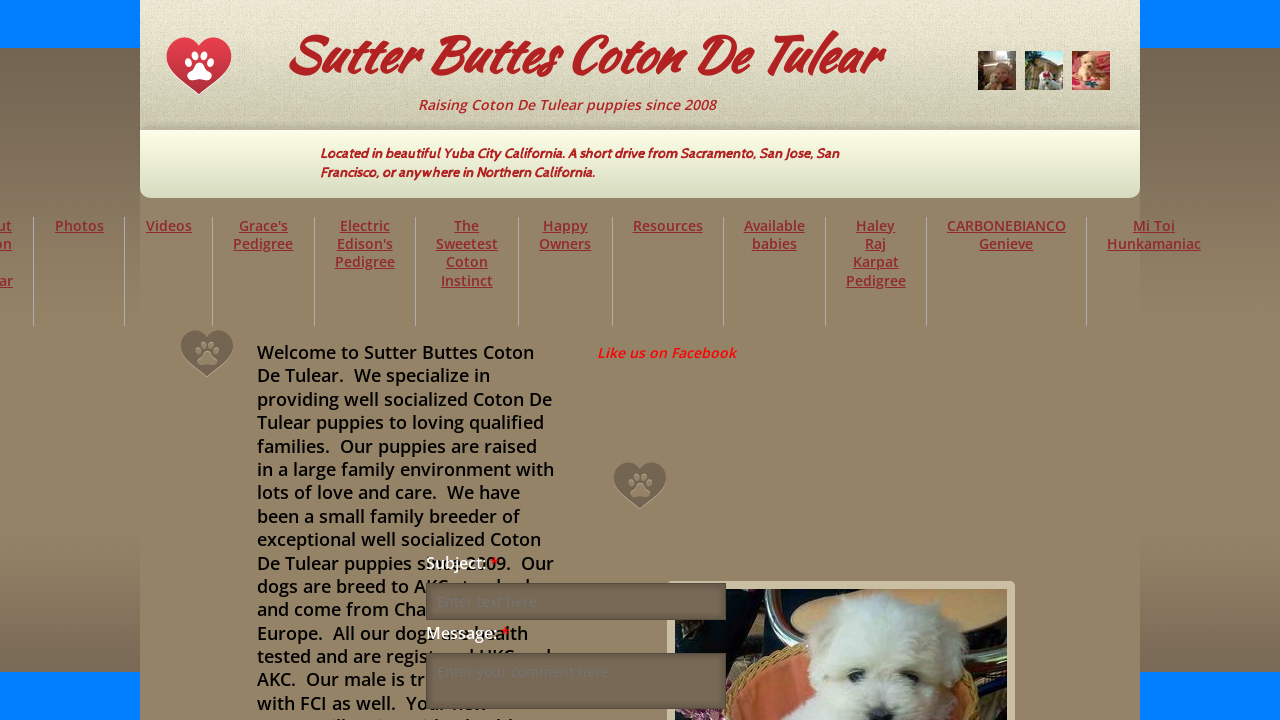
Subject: (462, 563)
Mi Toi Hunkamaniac (1154, 234)
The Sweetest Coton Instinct (467, 253)
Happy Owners (565, 234)
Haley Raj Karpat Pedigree (876, 253)
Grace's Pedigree (263, 234)
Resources (668, 225)
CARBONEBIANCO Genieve (1006, 234)
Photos (79, 225)
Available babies (774, 234)
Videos (169, 225)
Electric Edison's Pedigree (365, 243)
